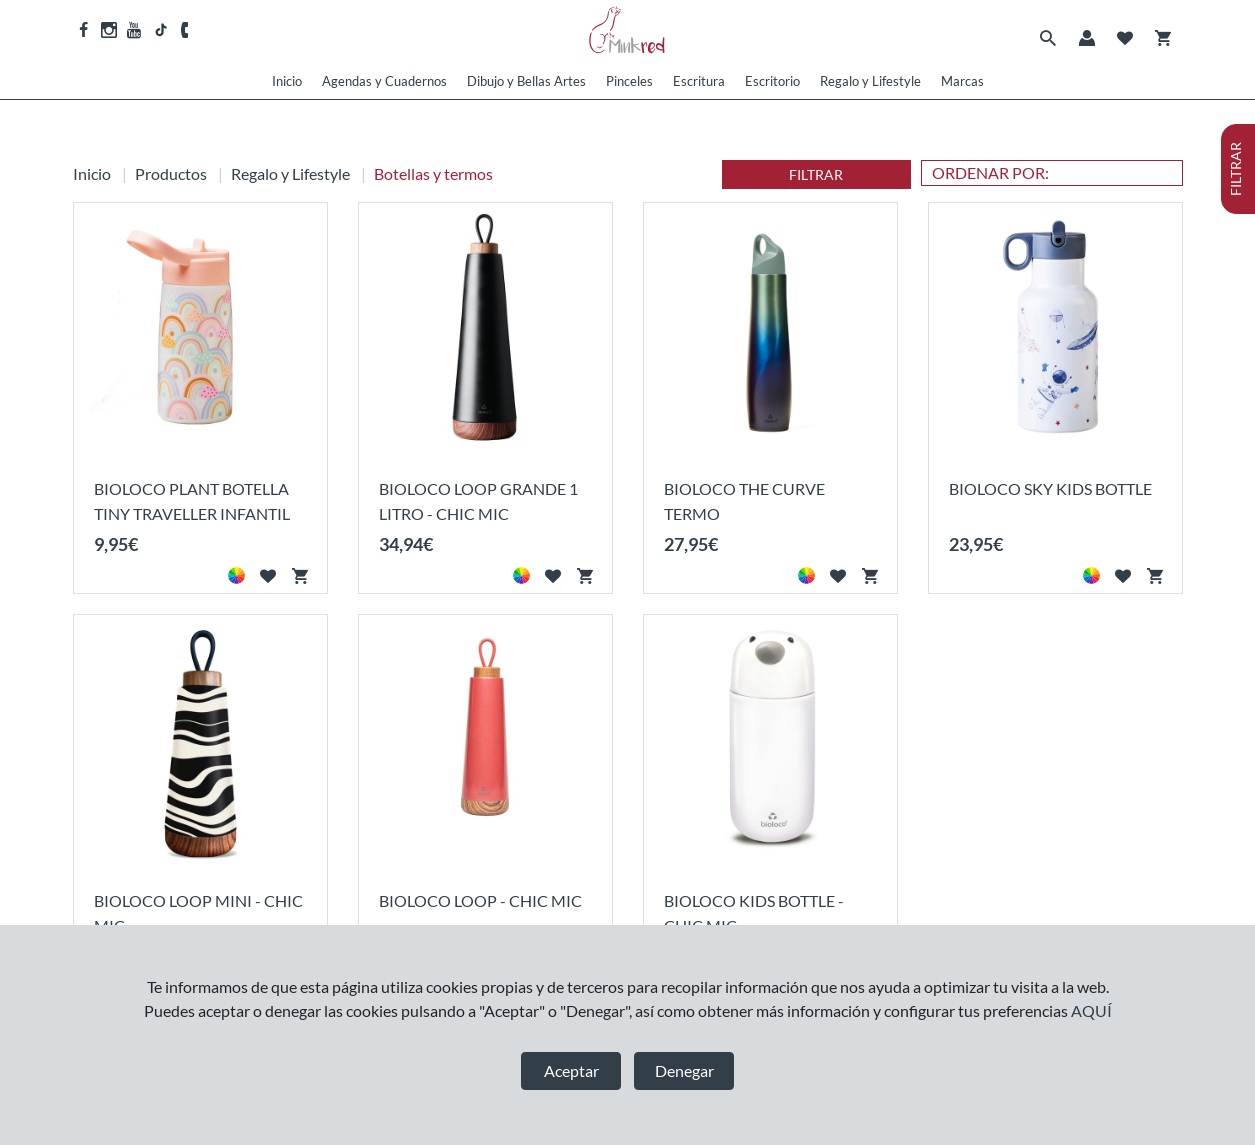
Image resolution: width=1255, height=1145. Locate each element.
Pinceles (629, 81)
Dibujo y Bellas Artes (526, 81)
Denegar (684, 1070)
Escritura (699, 81)
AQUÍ (1091, 1010)
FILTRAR (816, 174)
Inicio (287, 81)
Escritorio (772, 81)
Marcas (962, 81)
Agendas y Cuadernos (384, 81)
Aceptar (571, 1070)
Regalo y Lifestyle (870, 81)
